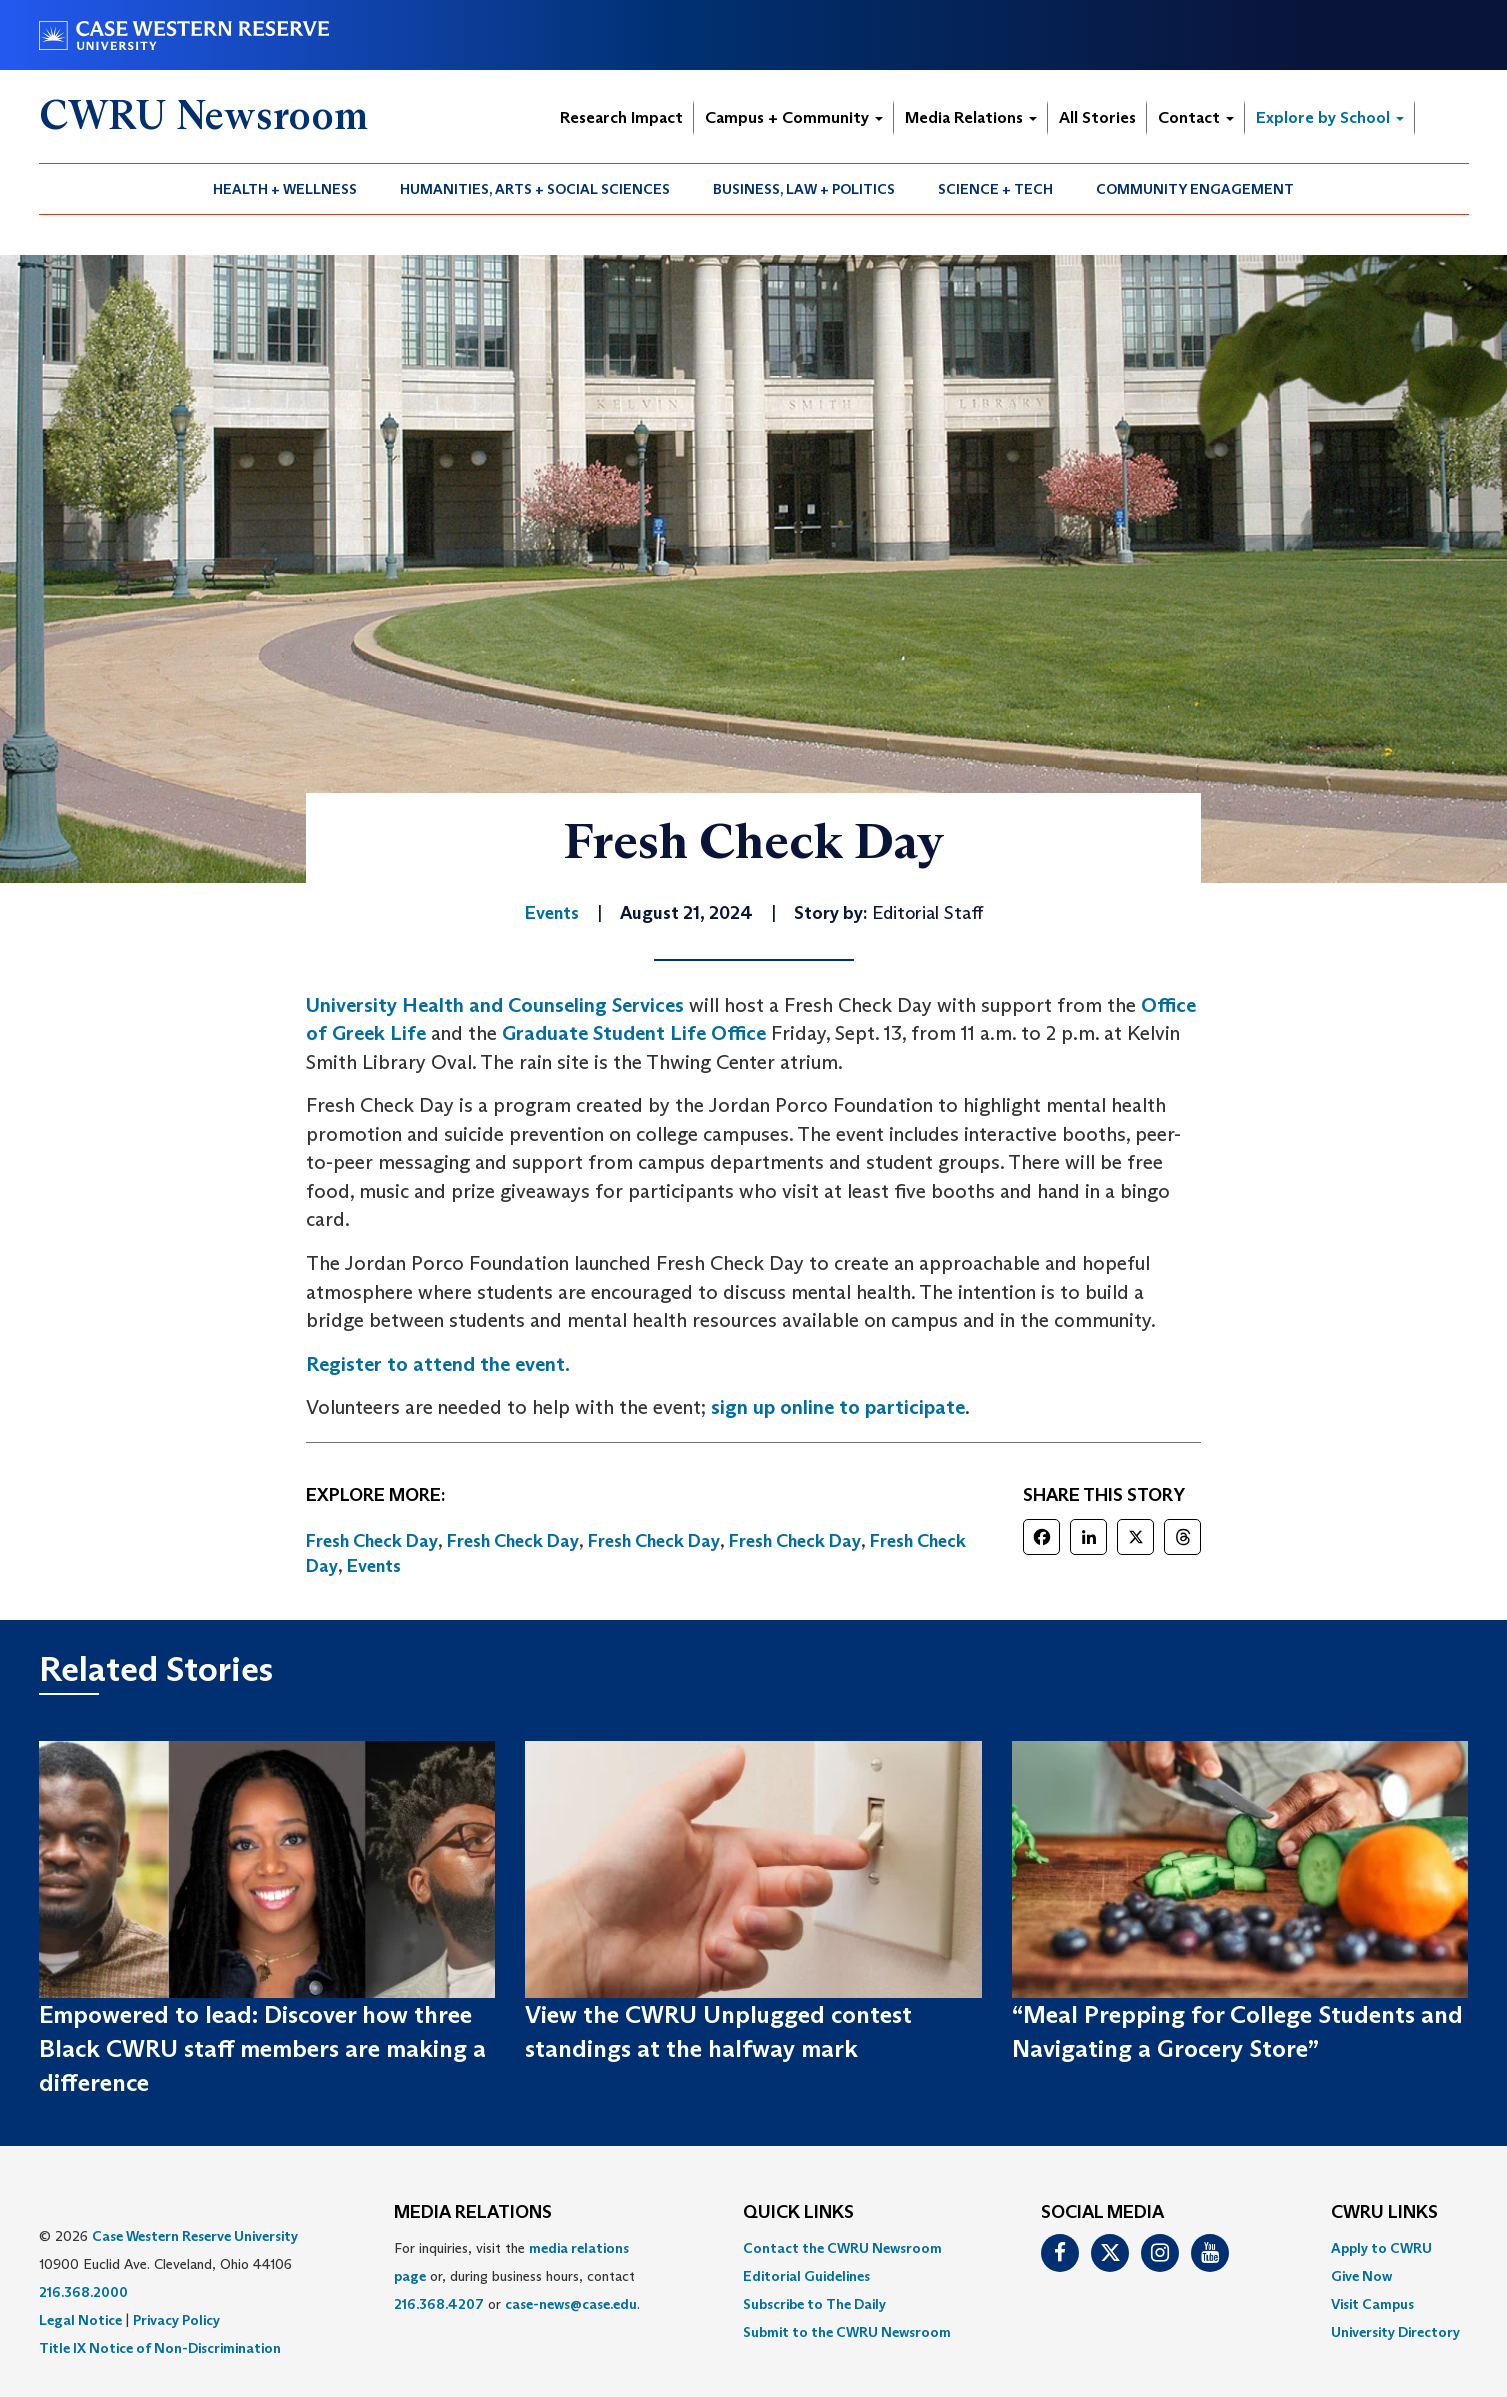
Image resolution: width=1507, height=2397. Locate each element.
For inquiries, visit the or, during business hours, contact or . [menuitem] (517, 2276)
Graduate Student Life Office (634, 1033)
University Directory (1395, 2332)
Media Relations (971, 117)
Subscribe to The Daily (814, 2304)
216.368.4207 (439, 2304)
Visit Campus (1372, 2304)
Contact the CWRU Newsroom (842, 2248)
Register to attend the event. (438, 1364)
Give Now (1361, 2276)
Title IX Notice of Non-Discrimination (160, 2348)
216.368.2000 (83, 2292)
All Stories (1097, 117)
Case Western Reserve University (195, 2236)
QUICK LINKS (798, 2213)
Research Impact (621, 117)
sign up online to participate (838, 1407)
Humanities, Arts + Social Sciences (535, 189)
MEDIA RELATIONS (473, 2213)
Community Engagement (1195, 189)
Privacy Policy (176, 2320)
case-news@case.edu (571, 2304)
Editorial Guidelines (806, 2276)
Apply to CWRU (1381, 2248)
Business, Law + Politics (804, 189)
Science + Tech (995, 189)
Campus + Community (794, 117)
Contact (1196, 117)
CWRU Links (1384, 2213)
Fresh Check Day (372, 1541)
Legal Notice (80, 2320)
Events (374, 1566)
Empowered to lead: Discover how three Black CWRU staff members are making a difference (262, 2049)
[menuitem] (285, 189)
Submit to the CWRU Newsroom (847, 2332)
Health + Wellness (285, 189)
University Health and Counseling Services (495, 1005)
